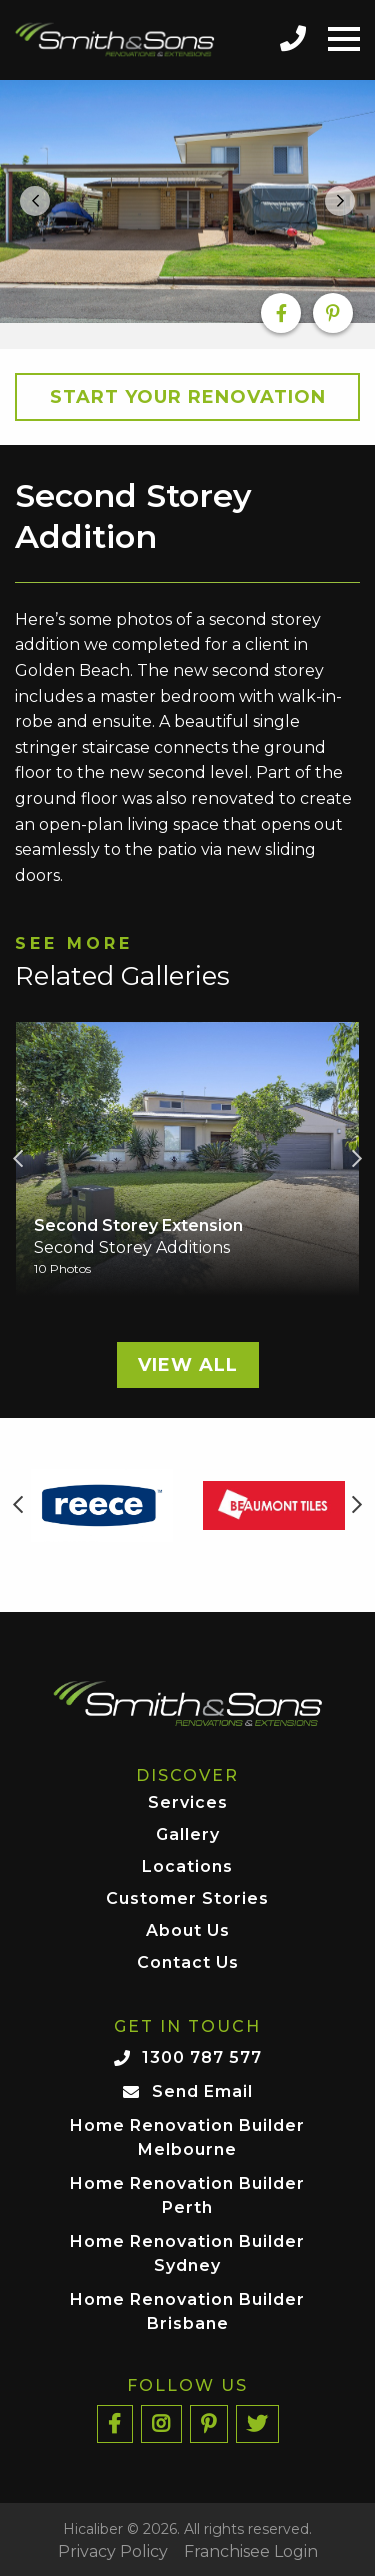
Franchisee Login (251, 2552)
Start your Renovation (188, 397)
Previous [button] (18, 1159)
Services (188, 1803)
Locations (187, 1867)
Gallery (188, 1835)
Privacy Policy (113, 2552)
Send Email (202, 2091)
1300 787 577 (202, 2057)
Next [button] (357, 1159)
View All (188, 1365)
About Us (188, 1931)
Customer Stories (187, 1899)
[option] (187, 202)
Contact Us (188, 1963)
